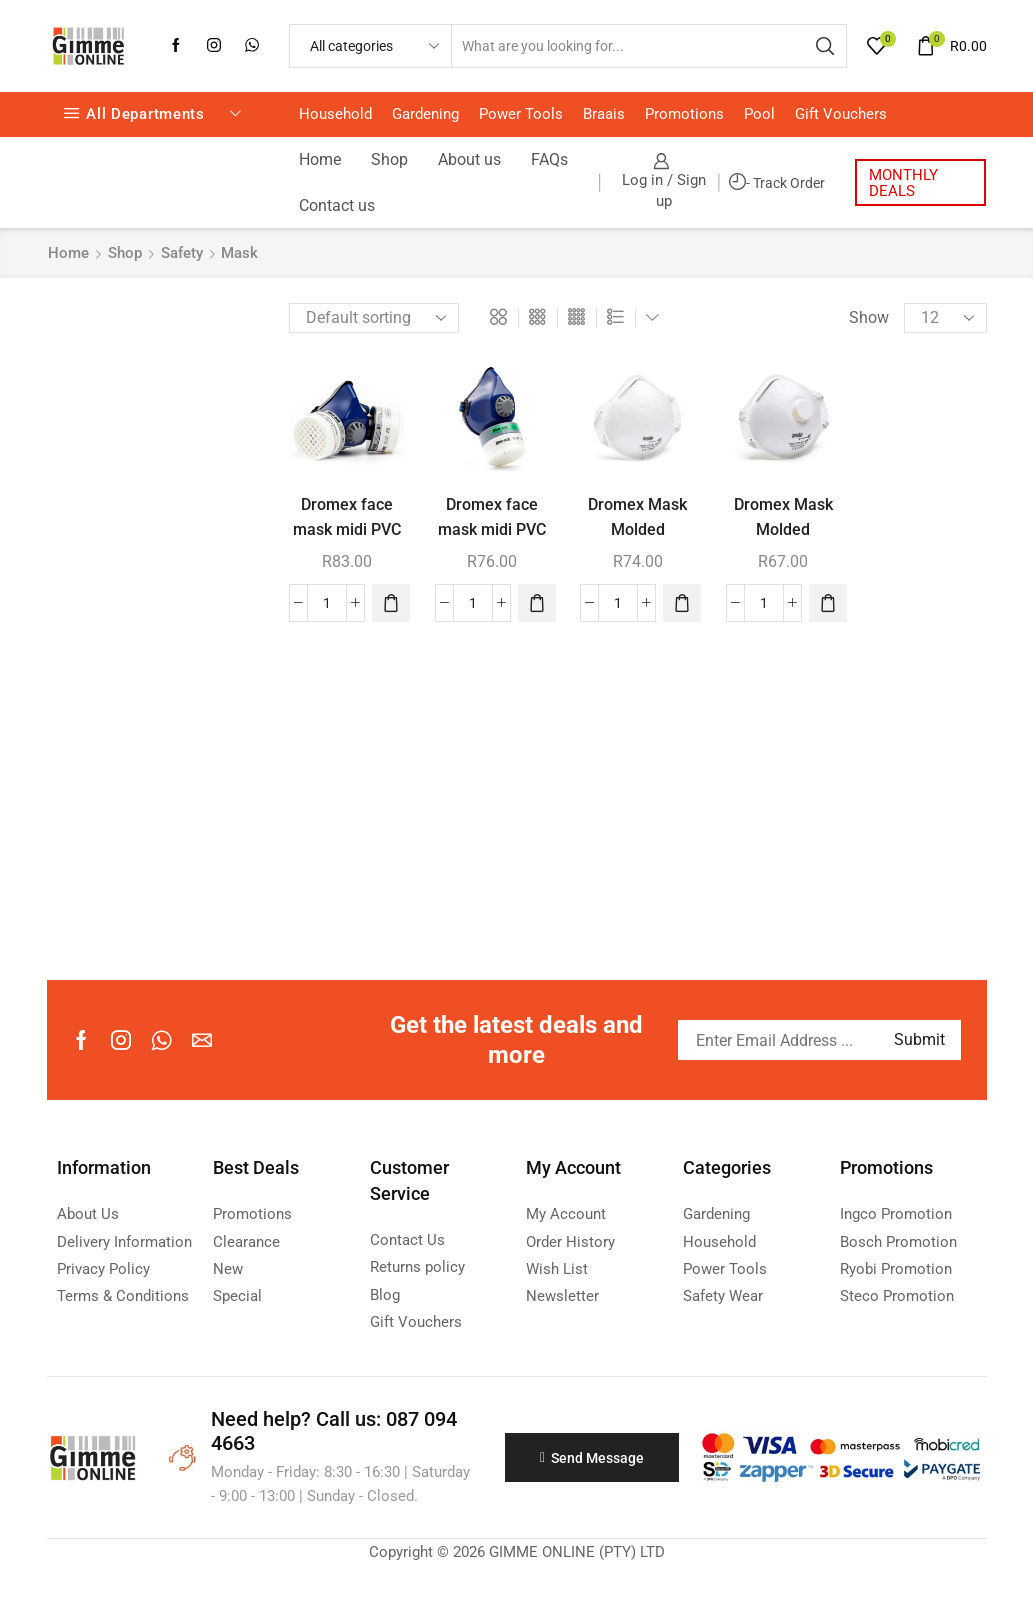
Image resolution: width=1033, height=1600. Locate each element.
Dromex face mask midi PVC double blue (347, 530)
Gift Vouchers (841, 114)
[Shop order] (374, 318)
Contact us (337, 205)
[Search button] (825, 46)
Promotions (684, 114)
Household (335, 114)
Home (320, 159)
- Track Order (777, 182)
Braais (604, 114)
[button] (391, 603)
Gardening (425, 114)
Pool (759, 114)
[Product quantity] (327, 603)
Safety (182, 253)
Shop (389, 159)
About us (469, 159)
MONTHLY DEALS (903, 182)
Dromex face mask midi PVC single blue (492, 530)
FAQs (549, 159)
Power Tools (521, 114)
